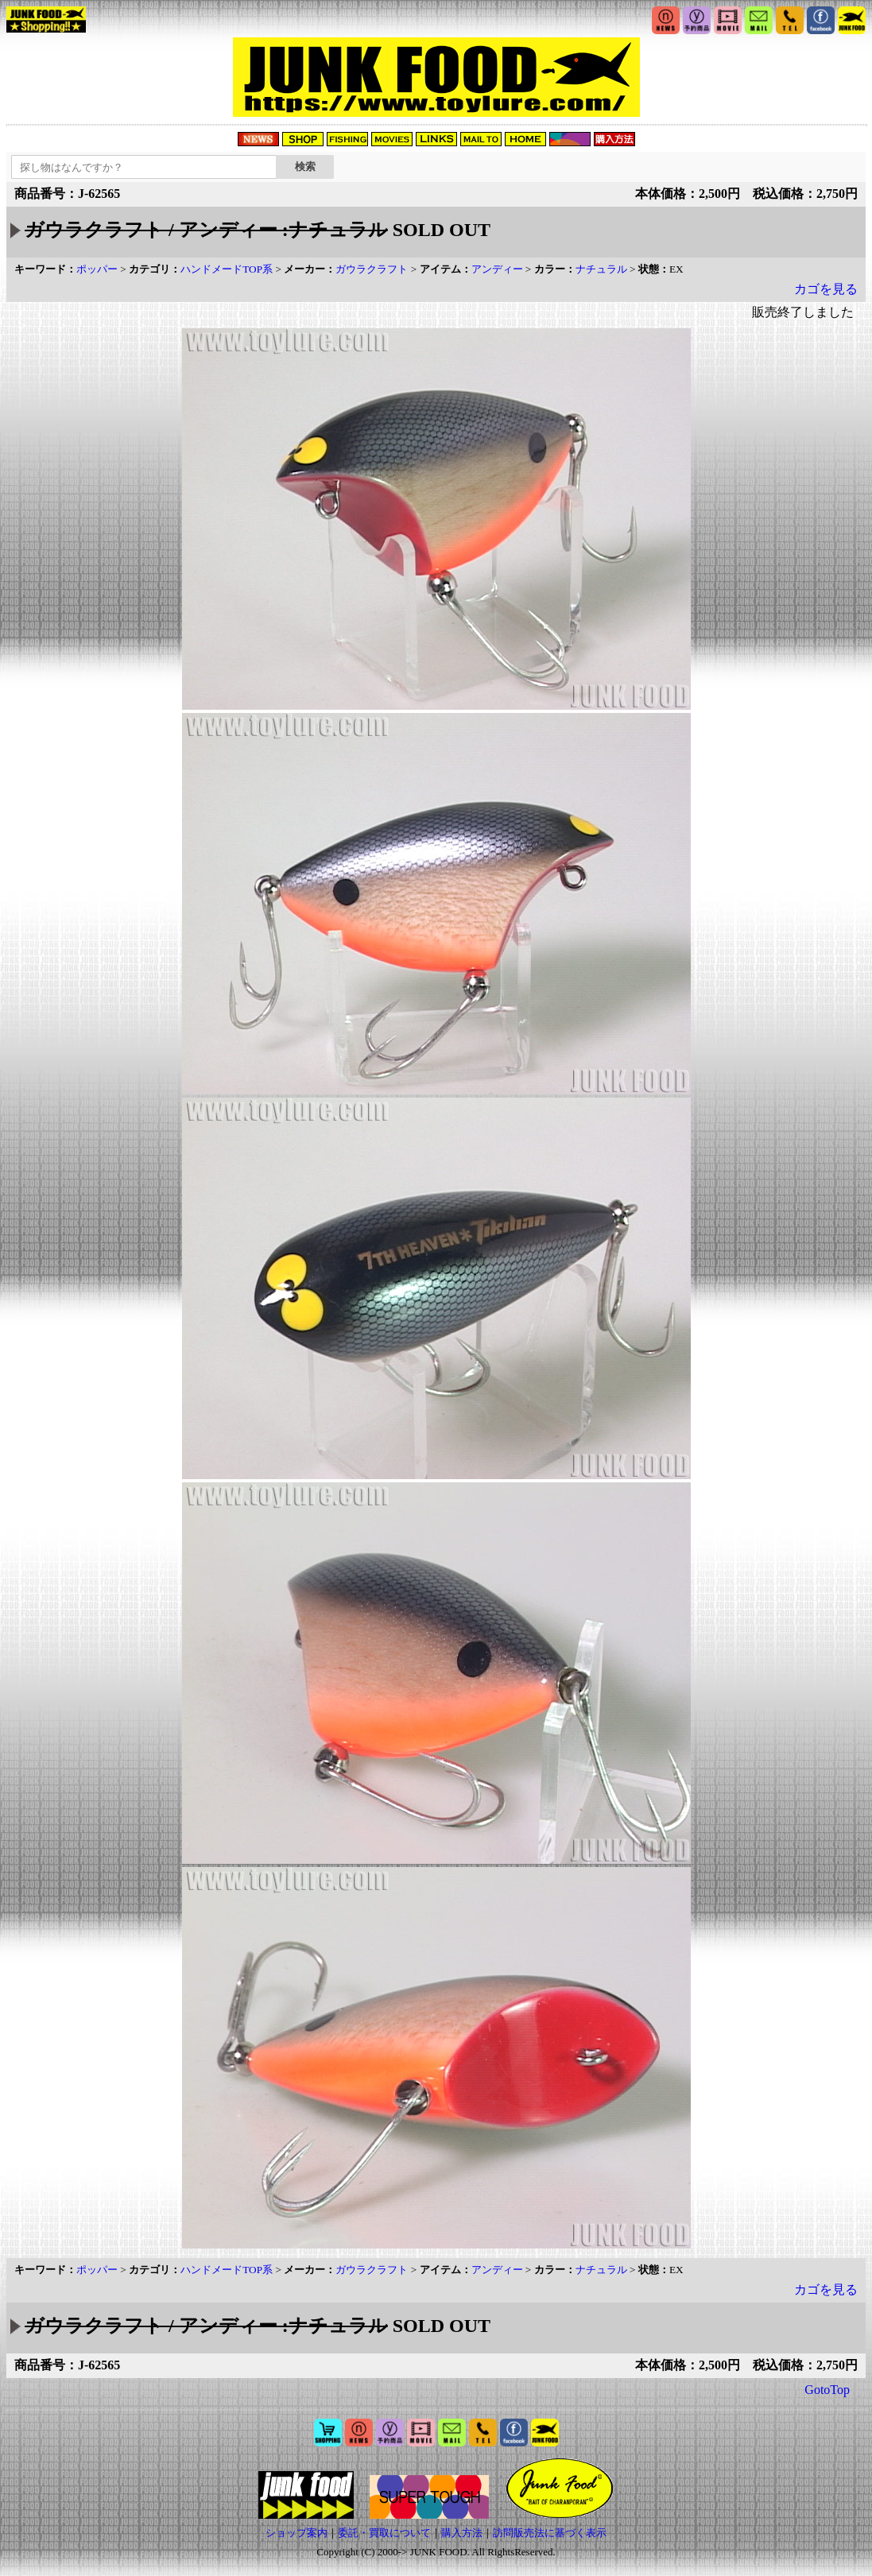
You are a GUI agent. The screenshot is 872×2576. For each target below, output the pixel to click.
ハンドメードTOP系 (226, 269)
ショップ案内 (296, 2533)
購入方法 (462, 2533)
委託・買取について (384, 2533)
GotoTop (827, 2389)
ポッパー (97, 269)
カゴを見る (826, 289)
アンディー (497, 269)
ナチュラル (601, 269)
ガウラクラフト (371, 269)
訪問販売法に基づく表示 (550, 2533)
